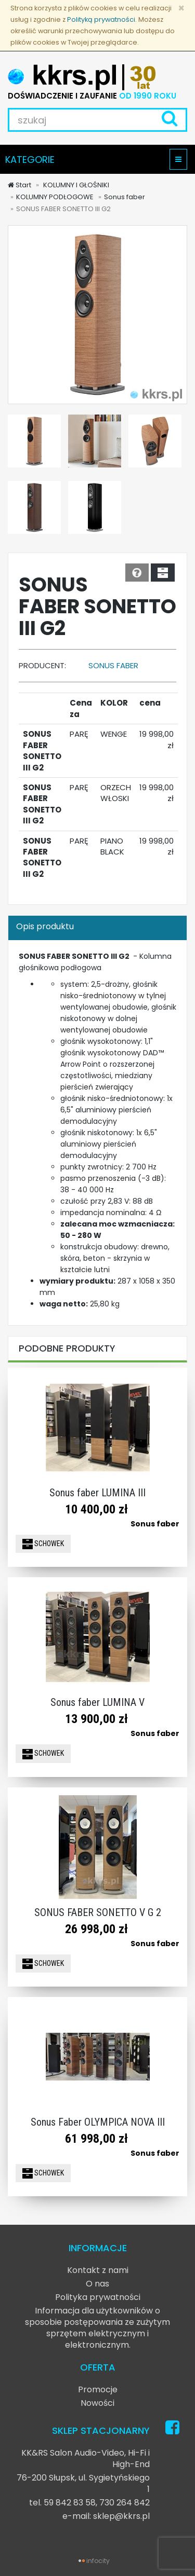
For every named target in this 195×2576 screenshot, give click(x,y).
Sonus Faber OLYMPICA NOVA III (98, 2122)
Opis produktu (45, 926)
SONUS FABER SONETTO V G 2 (97, 1912)
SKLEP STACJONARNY (101, 2430)
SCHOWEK (43, 1544)
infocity (98, 2560)
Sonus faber (124, 197)
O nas (97, 2284)
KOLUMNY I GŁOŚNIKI (75, 185)
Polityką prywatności (101, 19)
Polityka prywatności (97, 2297)
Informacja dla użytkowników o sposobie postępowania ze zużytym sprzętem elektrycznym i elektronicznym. (97, 2328)
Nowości (97, 2403)
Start (19, 185)
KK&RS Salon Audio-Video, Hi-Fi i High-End (85, 2458)
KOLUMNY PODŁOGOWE (55, 197)
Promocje (98, 2389)
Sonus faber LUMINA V (97, 1702)
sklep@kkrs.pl (121, 2516)
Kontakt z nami (97, 2270)
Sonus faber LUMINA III (97, 1492)
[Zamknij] (181, 8)
